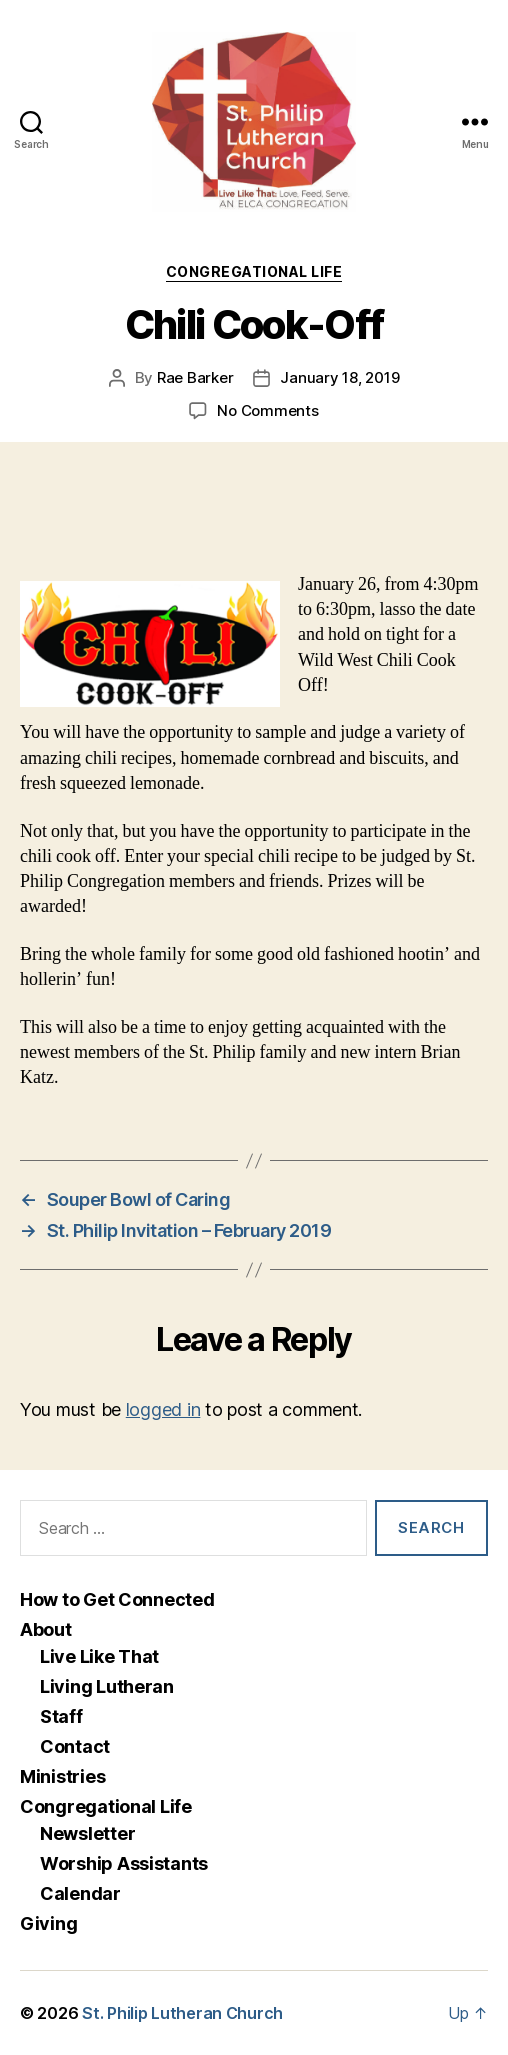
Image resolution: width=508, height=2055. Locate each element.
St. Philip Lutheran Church (182, 2013)
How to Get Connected (117, 1599)
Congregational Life (254, 271)
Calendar (80, 1893)
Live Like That (99, 1656)
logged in (163, 1409)
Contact (75, 1746)
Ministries (62, 1776)
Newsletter (87, 1833)
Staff (61, 1716)
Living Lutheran (107, 1686)
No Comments (267, 410)
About (46, 1629)
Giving (48, 1923)
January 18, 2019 (339, 377)
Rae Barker (195, 377)
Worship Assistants (124, 1863)
